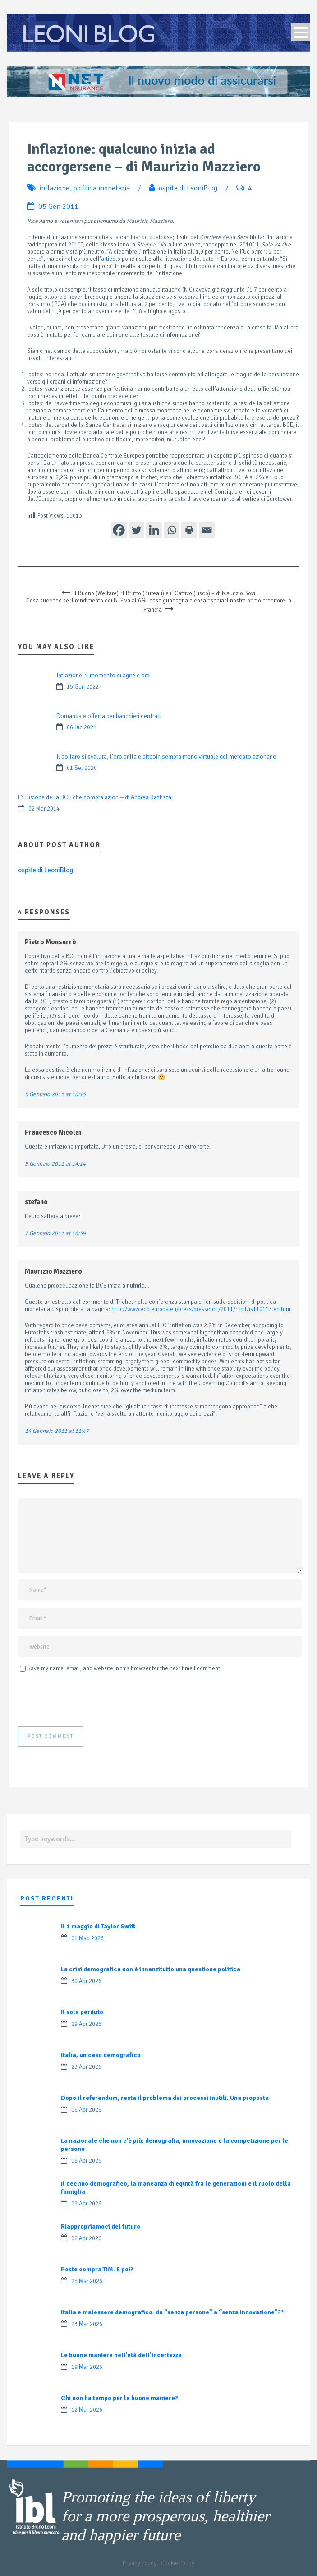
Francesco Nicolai (53, 1132)
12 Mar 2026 (86, 2410)
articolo (110, 259)
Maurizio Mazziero (53, 1271)
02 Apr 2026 (86, 2238)
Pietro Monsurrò (50, 942)
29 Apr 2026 (86, 2024)
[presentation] (86, 1699)
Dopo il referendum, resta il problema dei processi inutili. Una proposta (165, 2098)
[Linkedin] (154, 530)
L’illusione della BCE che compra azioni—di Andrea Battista (94, 797)
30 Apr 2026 (86, 1981)
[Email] (207, 530)
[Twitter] (136, 530)
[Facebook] (119, 530)
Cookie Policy (177, 2563)
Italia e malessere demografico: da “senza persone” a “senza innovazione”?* (173, 2312)
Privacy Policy (139, 2563)
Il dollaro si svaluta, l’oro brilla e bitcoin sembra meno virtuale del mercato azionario (166, 756)
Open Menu (300, 32)
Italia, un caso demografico (101, 2055)
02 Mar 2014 (44, 808)
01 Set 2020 (82, 768)
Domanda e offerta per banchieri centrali (108, 716)
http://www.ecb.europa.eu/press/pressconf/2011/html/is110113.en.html (201, 1309)
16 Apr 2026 (86, 2109)
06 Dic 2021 (81, 727)
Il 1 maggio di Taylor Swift (98, 1926)
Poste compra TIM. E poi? (97, 2269)
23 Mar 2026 (86, 2324)
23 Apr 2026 (86, 2067)
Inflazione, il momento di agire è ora (103, 675)
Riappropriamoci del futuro (100, 2226)
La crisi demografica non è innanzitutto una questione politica (150, 1969)
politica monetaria (101, 188)
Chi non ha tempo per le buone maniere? (119, 2398)
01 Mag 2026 (87, 1938)
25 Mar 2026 (86, 2281)
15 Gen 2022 (83, 686)
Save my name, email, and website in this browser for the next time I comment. (124, 1668)
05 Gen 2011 (58, 206)
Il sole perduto (82, 2012)
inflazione (54, 188)
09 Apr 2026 (86, 2203)
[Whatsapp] (171, 530)
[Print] (189, 530)
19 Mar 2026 (86, 2367)
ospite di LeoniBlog (188, 188)
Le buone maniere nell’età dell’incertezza (121, 2355)
